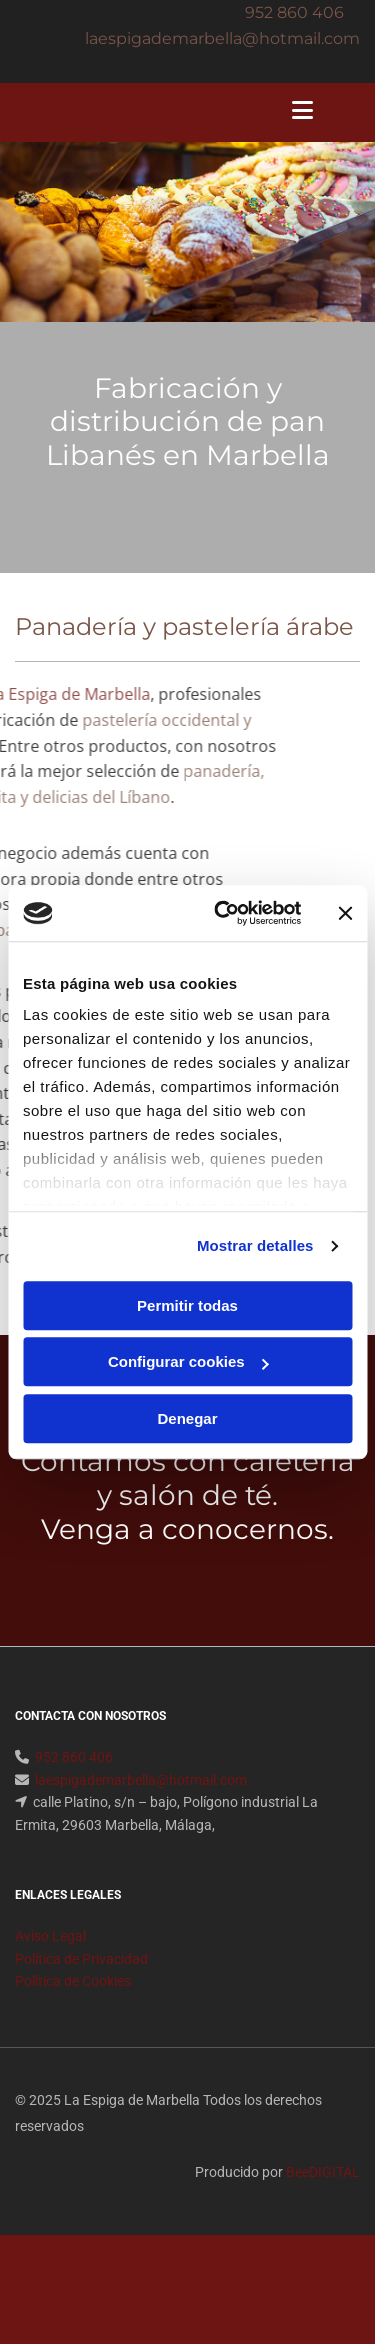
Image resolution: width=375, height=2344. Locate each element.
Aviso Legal (50, 1960)
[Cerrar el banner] (345, 913)
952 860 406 (294, 12)
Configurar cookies (188, 1361)
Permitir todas (187, 1305)
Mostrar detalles (255, 1245)
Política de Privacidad (81, 1983)
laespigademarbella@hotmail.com (141, 1804)
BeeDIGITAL (323, 2196)
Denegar (187, 1418)
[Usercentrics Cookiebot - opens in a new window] (223, 913)
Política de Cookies (73, 2005)
